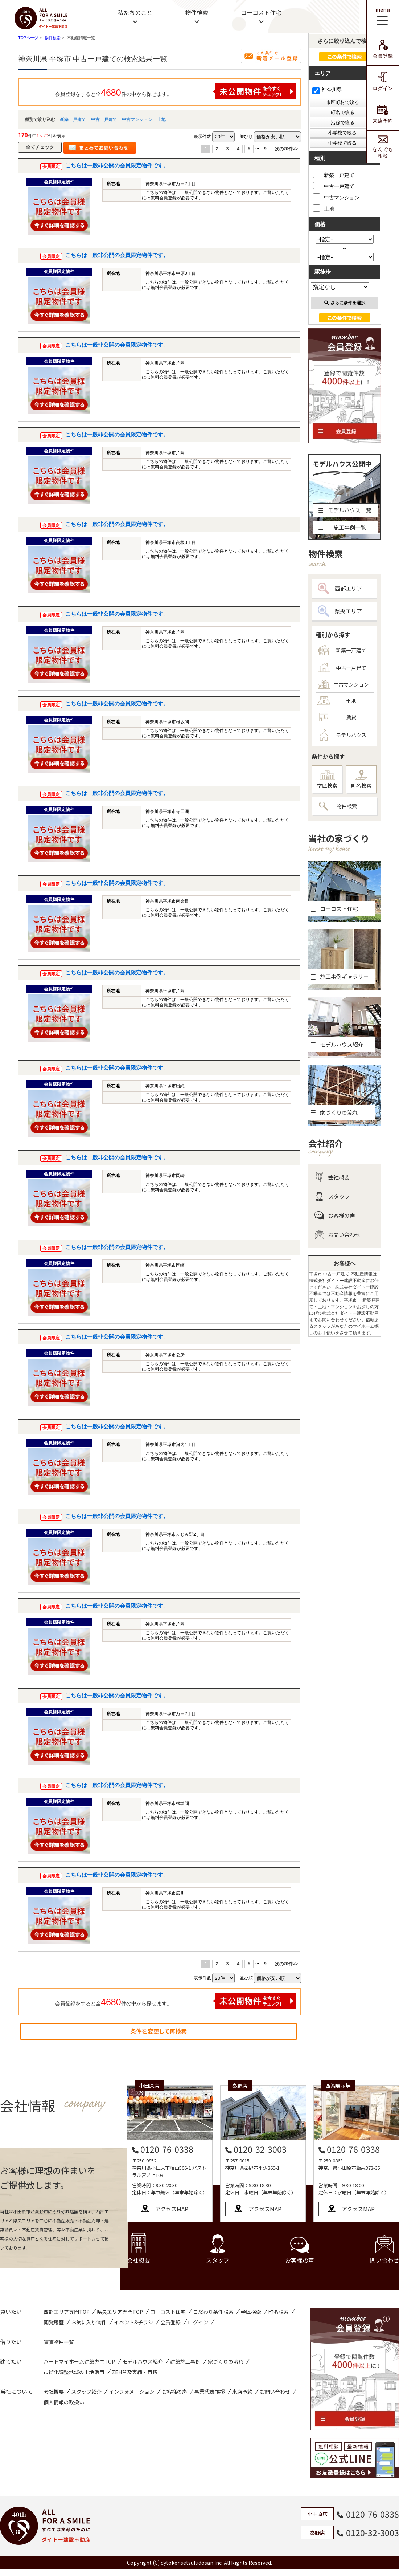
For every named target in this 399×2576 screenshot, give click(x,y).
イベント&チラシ (133, 2322)
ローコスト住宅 (261, 12)
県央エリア (340, 611)
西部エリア (340, 588)
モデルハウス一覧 (344, 510)
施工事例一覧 (342, 527)
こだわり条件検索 (213, 2311)
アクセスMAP (171, 2209)
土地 (161, 119)
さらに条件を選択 (344, 302)
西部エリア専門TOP (67, 2311)
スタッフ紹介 (86, 2391)
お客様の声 (334, 1215)
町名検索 (361, 779)
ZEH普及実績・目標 (134, 2372)
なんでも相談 (383, 147)
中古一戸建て (104, 119)
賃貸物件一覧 (59, 2341)
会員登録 (383, 49)
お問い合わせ (337, 1235)
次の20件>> (286, 148)
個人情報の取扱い (64, 2402)
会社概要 (332, 1177)
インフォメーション (132, 2391)
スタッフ (332, 1196)
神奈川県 (327, 89)
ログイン (383, 81)
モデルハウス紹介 (142, 2361)
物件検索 (196, 12)
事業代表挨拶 (209, 2391)
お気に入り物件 (89, 2322)
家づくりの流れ (225, 2361)
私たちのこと (135, 12)
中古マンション (137, 119)
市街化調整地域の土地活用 (74, 2372)
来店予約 (383, 114)
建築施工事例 (185, 2361)
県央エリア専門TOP (120, 2311)
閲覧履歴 (54, 2322)
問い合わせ (384, 2249)
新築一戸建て (73, 119)
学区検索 (327, 779)
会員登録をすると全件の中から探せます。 (176, 91)
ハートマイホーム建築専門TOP (79, 2361)
